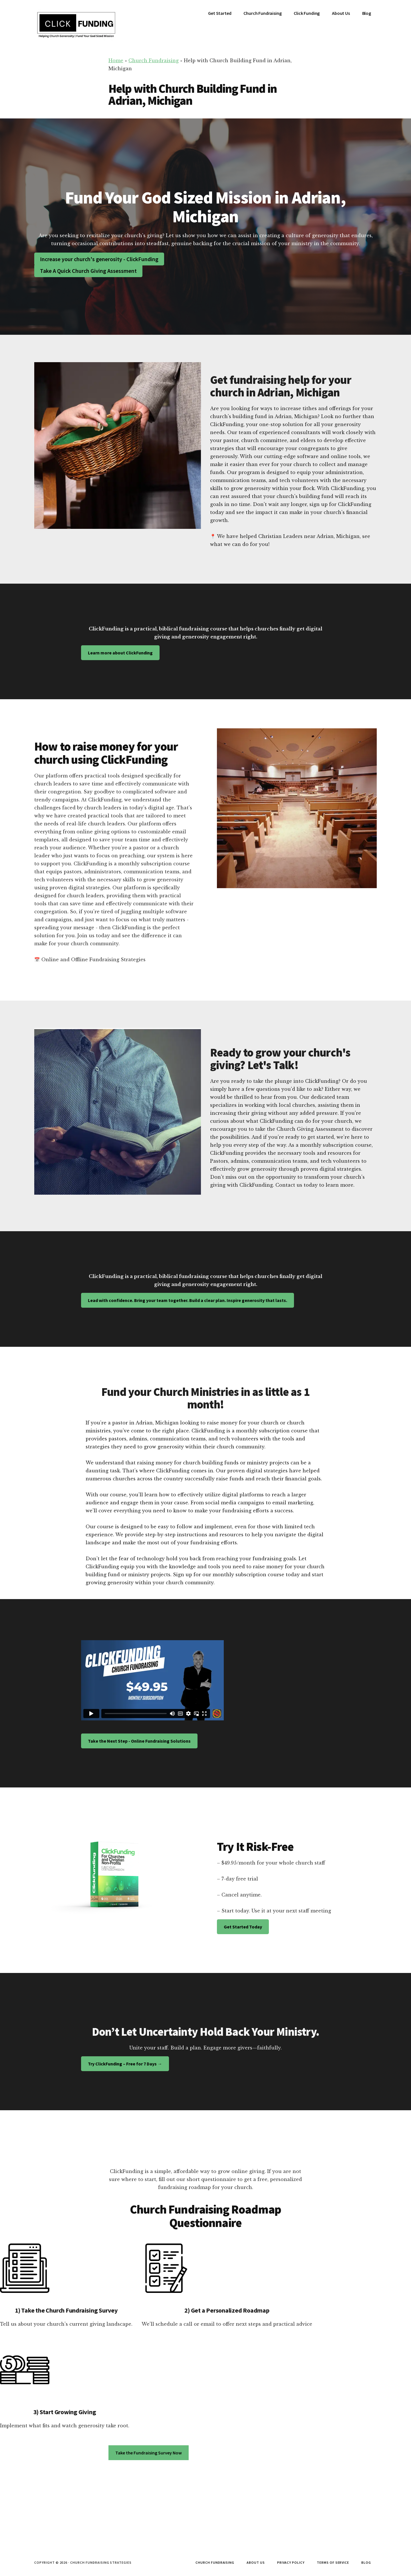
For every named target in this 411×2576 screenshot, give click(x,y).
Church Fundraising (153, 60)
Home (115, 60)
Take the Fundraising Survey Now (148, 2453)
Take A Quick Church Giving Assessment (88, 270)
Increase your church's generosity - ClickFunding (99, 259)
